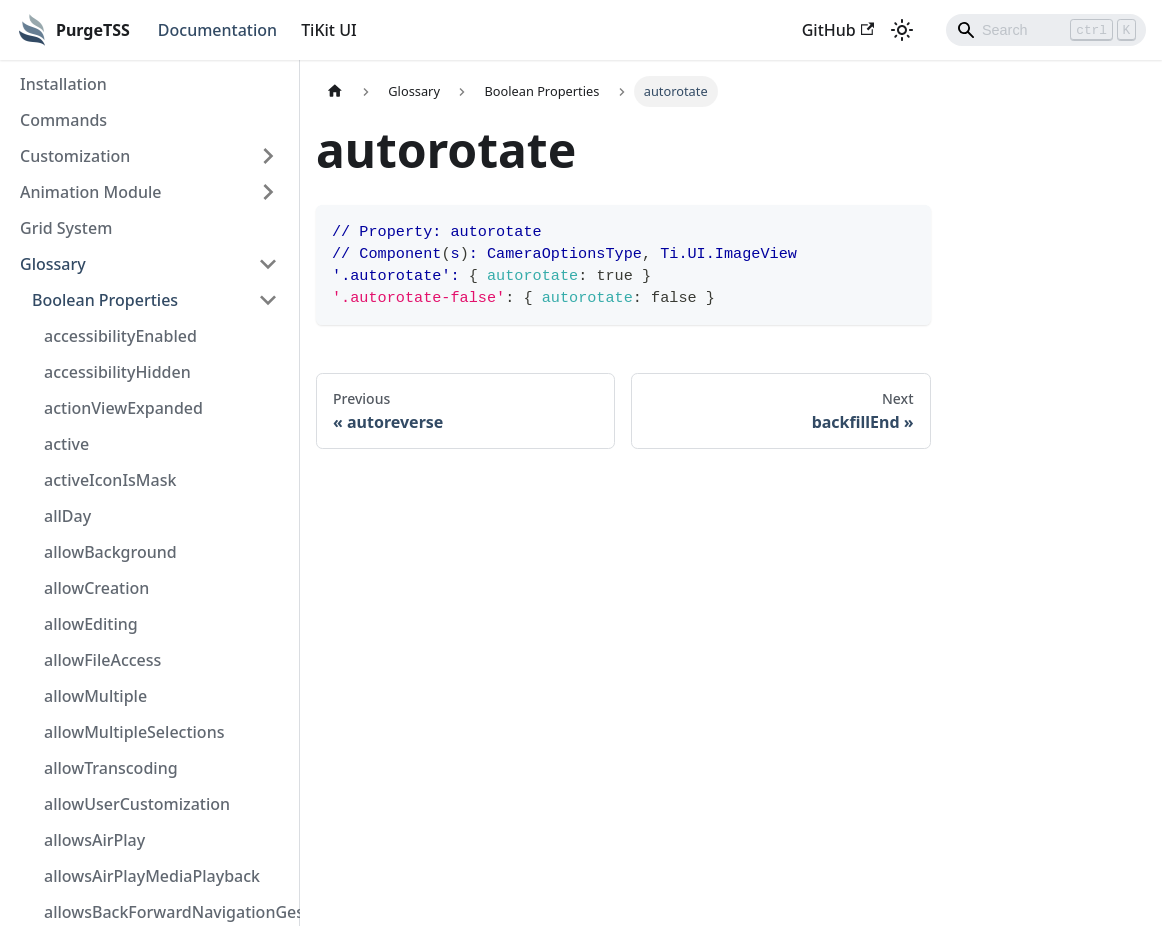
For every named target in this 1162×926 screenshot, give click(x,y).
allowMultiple (95, 696)
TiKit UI (329, 30)
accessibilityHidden (117, 372)
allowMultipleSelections (134, 732)
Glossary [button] (53, 264)
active (66, 444)
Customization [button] (75, 156)
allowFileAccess (102, 660)
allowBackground (110, 552)
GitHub (838, 30)
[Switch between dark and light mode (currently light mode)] (902, 30)
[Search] (1046, 30)
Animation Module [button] (90, 192)
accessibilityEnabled (120, 336)
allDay (67, 516)
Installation (63, 84)
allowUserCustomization (137, 804)
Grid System (66, 228)
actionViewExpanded (123, 408)
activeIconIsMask (110, 480)
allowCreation (96, 588)
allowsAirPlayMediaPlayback (152, 876)
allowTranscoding (111, 768)
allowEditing (91, 624)
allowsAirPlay (94, 840)
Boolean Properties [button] (105, 300)
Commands (63, 120)
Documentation (217, 30)
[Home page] (335, 91)
